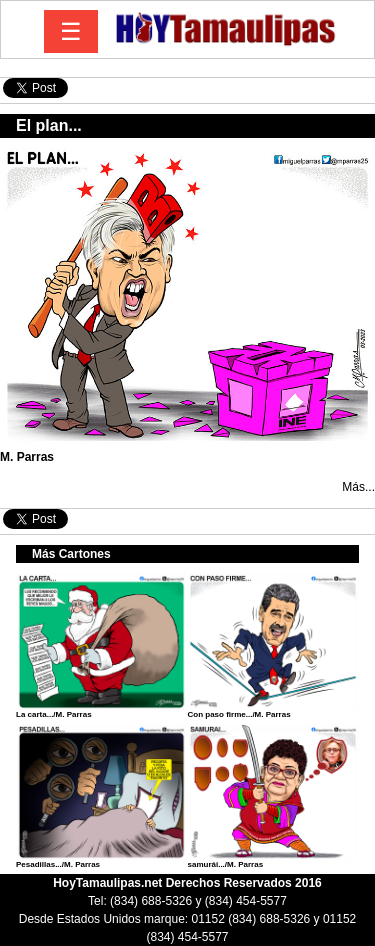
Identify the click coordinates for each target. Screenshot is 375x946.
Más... (358, 487)
